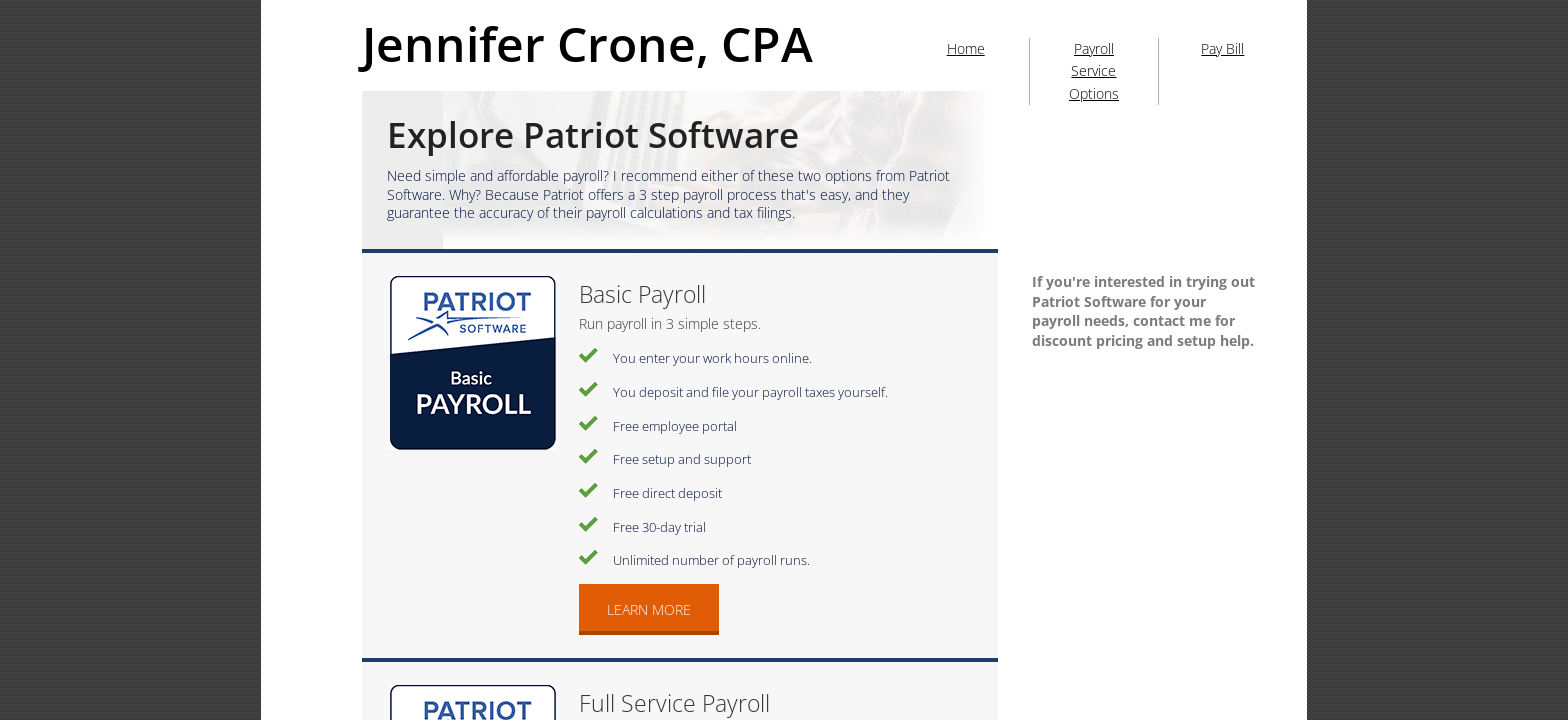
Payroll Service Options (1094, 71)
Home (966, 48)
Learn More (649, 609)
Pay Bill (1222, 48)
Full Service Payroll (674, 703)
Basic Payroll (642, 294)
